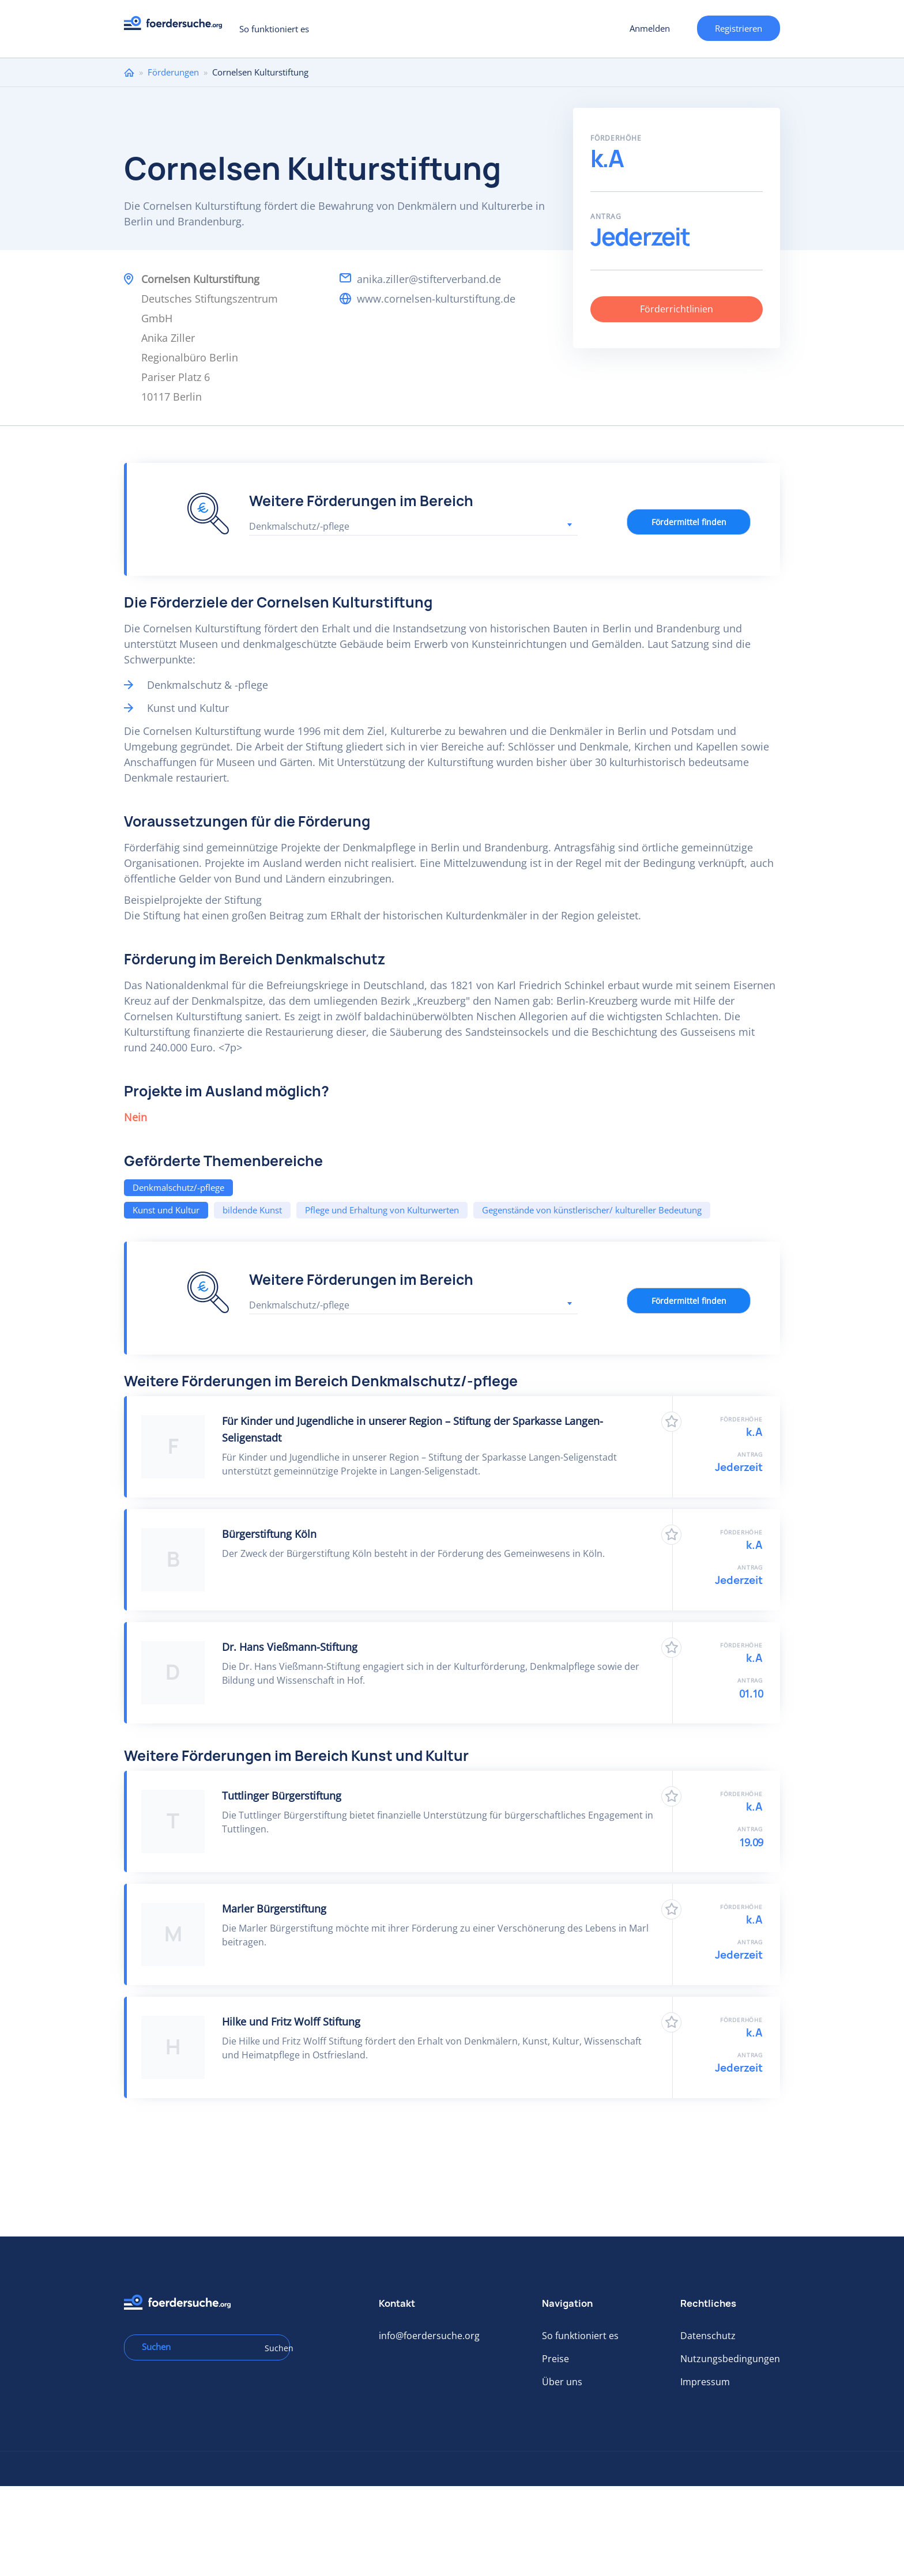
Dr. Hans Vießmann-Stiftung (289, 1647)
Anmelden (650, 28)
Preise (555, 2358)
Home (129, 72)
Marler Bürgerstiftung (274, 1908)
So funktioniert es (274, 29)
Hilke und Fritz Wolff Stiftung (291, 2021)
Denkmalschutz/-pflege (178, 1187)
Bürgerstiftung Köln (269, 1534)
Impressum (705, 2381)
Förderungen (173, 72)
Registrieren (738, 28)
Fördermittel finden (688, 521)
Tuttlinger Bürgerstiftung (281, 1795)
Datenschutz (708, 2335)
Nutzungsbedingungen (730, 2358)
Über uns (562, 2381)
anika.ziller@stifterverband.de (429, 279)
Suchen (273, 2348)
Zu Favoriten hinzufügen (671, 1422)
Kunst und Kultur (166, 1210)
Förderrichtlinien (676, 309)
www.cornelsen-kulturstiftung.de (436, 299)
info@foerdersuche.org (429, 2335)
